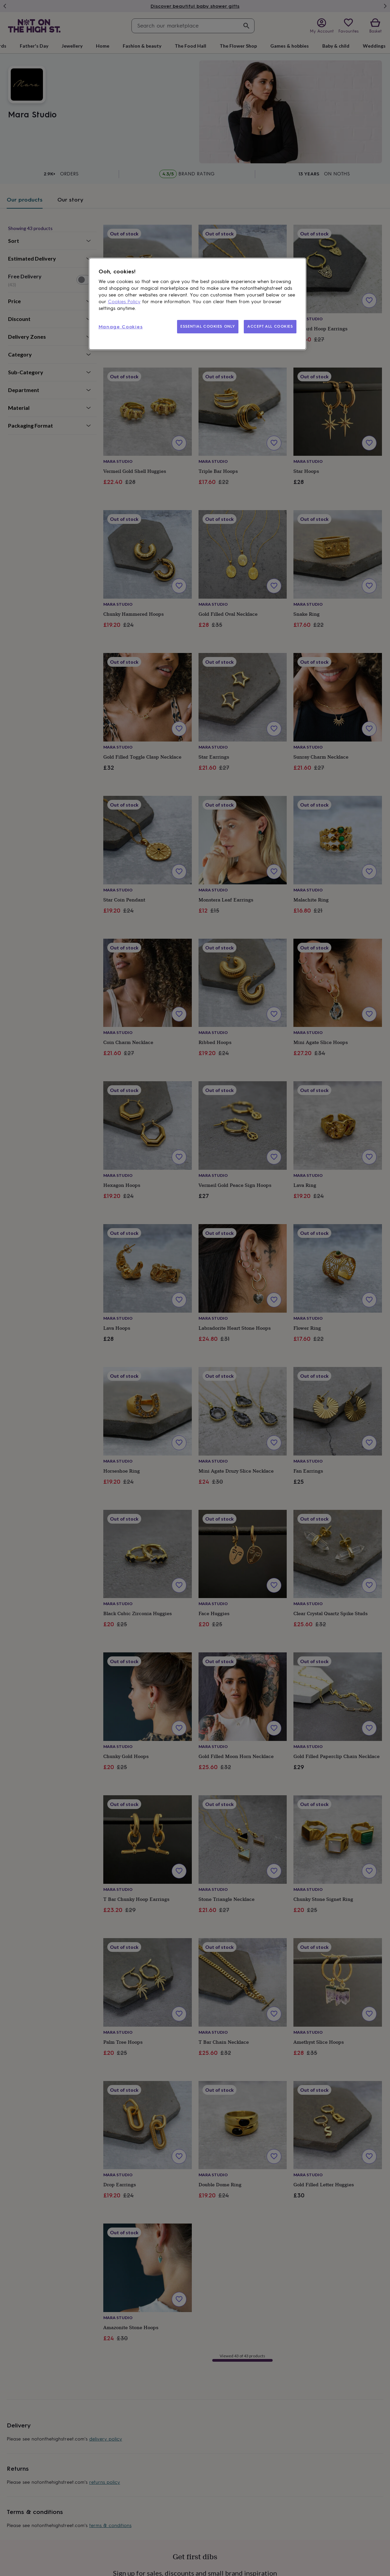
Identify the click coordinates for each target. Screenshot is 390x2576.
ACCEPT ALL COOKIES (270, 326)
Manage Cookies (121, 327)
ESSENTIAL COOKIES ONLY (207, 326)
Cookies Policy (124, 301)
